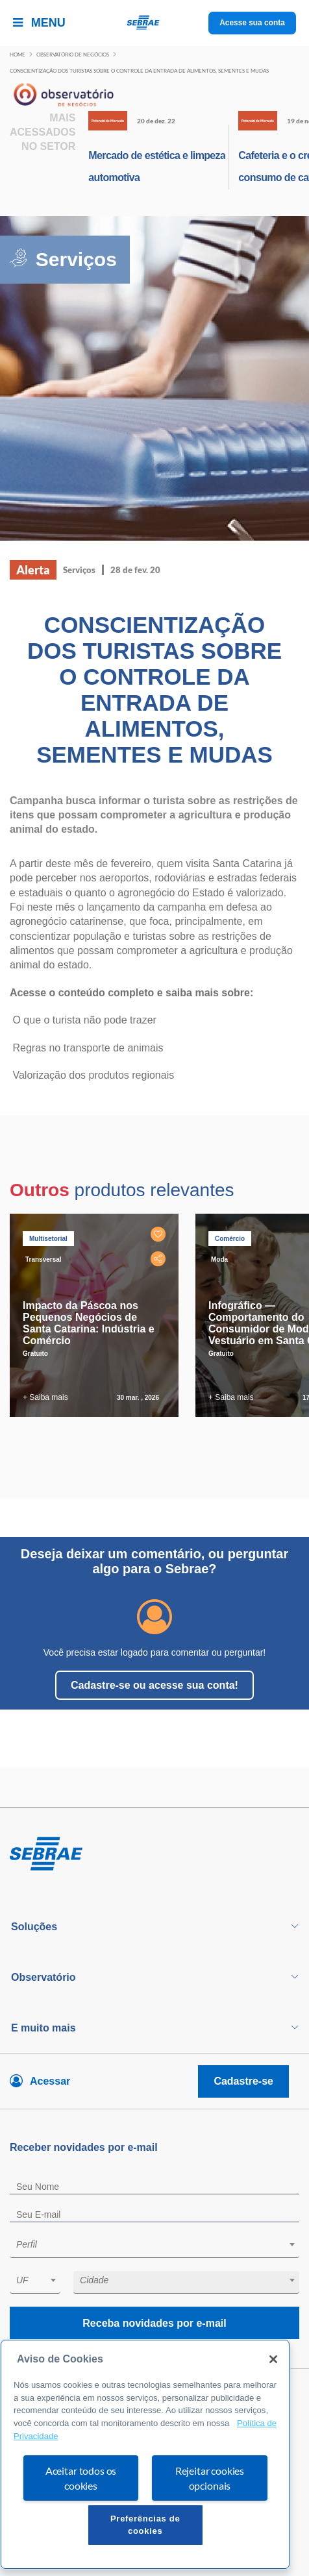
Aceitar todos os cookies (80, 2478)
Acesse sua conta (252, 22)
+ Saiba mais (45, 1397)
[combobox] (154, 2246)
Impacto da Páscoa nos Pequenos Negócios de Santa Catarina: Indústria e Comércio (88, 1323)
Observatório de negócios (72, 54)
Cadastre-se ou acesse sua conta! (154, 1685)
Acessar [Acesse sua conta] (50, 2081)
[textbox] (161, 2244)
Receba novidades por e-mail (154, 2323)
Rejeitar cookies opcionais (209, 2478)
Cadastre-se (243, 2081)
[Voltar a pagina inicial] (154, 23)
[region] (145, 2454)
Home (17, 54)
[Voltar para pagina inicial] (154, 1854)
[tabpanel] (97, 1315)
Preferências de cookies (145, 2524)
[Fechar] (273, 2359)
